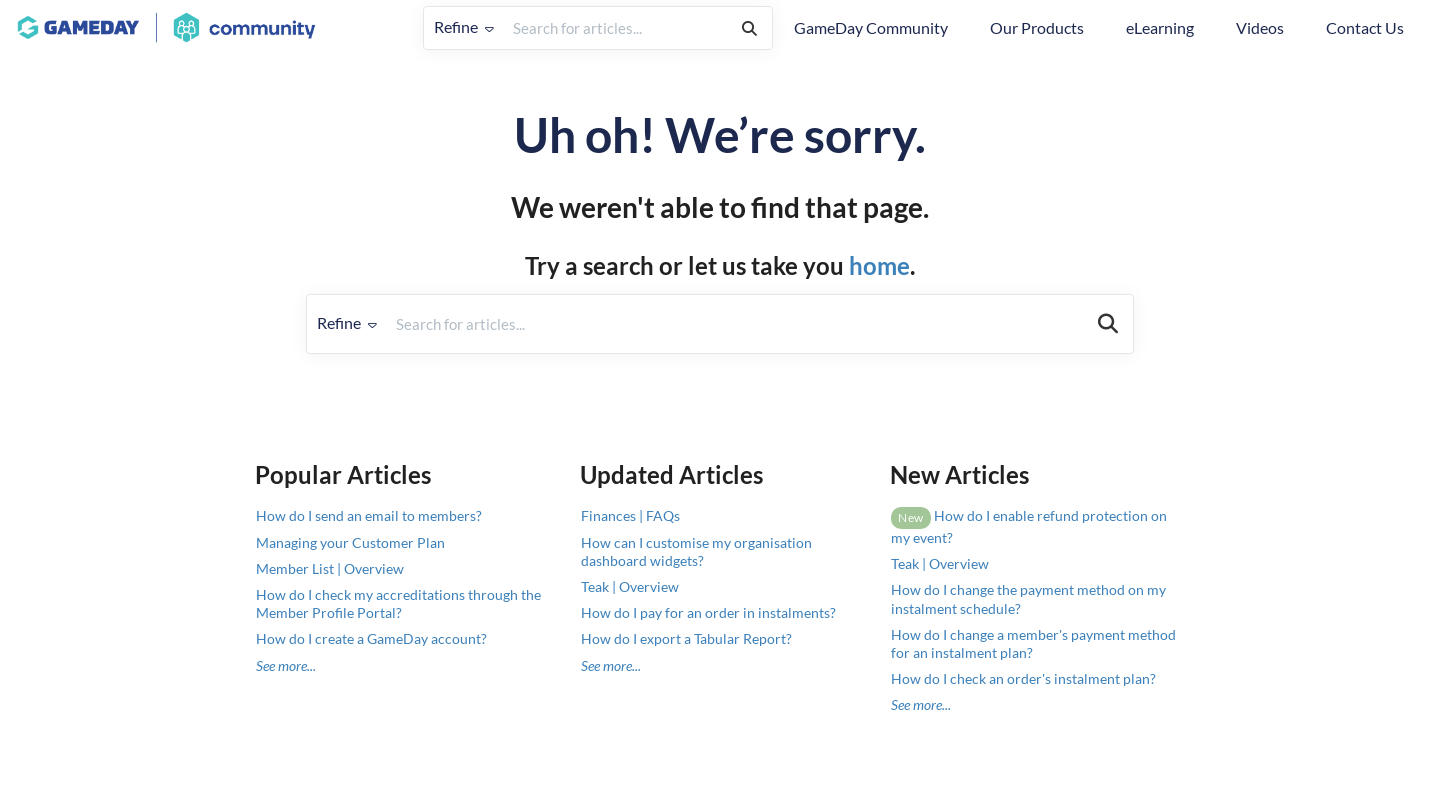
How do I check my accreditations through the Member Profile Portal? (398, 603)
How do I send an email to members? (369, 515)
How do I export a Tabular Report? (686, 638)
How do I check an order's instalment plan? (1023, 678)
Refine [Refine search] (464, 26)
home (879, 265)
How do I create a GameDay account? (371, 638)
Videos (1260, 27)
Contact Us (1365, 27)
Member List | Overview (330, 568)
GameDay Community (871, 27)
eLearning (1160, 27)
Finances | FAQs (630, 515)
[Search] (749, 28)
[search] (615, 28)
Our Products (1037, 27)
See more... (286, 665)
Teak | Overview (630, 586)
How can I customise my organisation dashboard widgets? (696, 551)
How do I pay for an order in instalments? (708, 612)
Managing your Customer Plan (350, 542)
